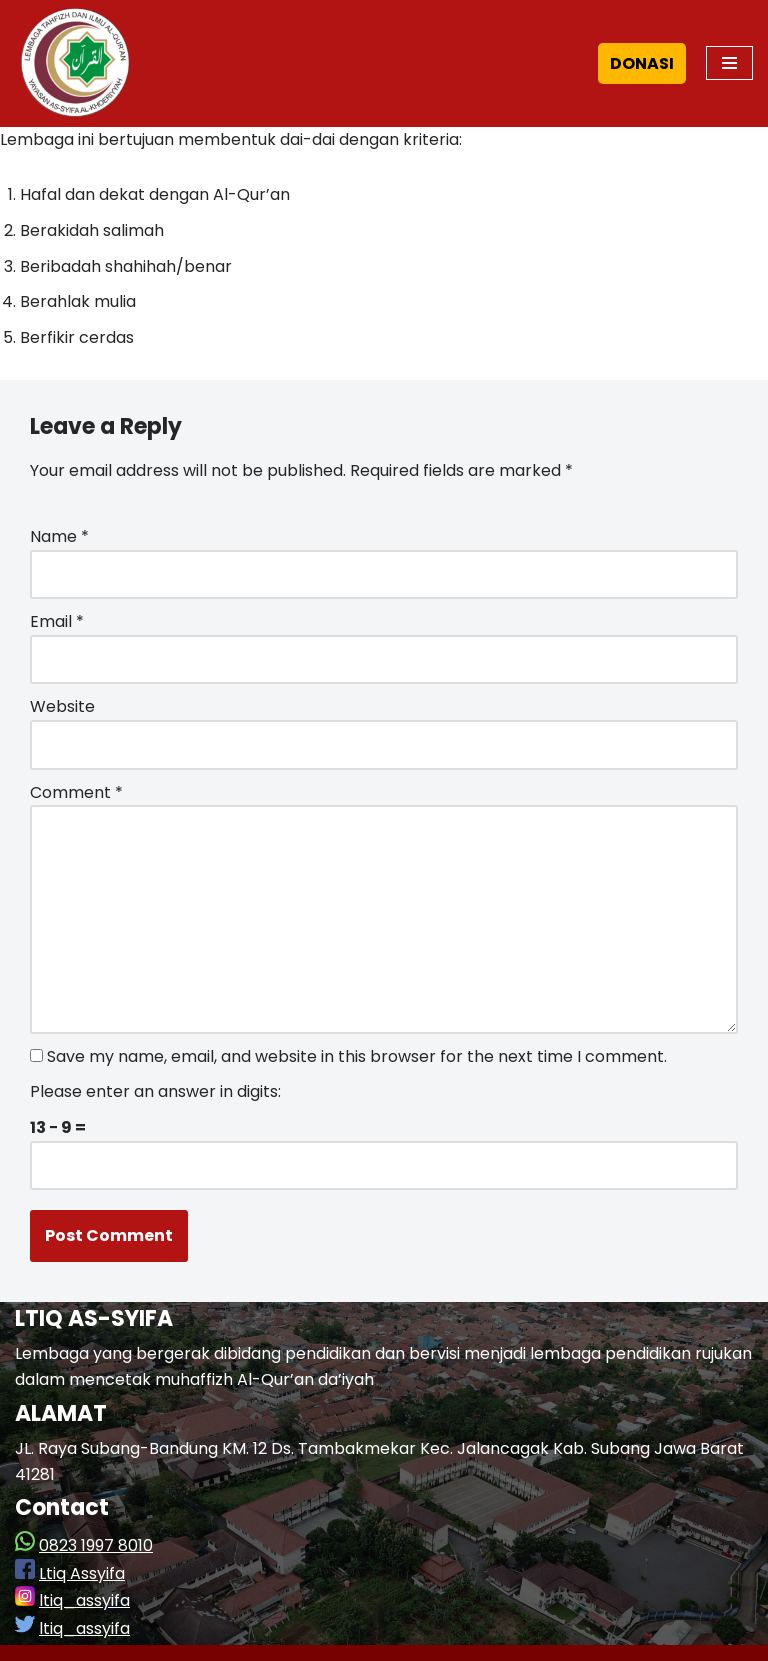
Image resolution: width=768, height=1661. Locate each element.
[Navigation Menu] (729, 63)
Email (57, 621)
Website (62, 706)
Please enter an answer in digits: (155, 1091)
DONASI (642, 63)
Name (59, 536)
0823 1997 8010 (96, 1545)
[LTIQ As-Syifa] (75, 63)
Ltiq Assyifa (82, 1573)
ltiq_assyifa (84, 1600)
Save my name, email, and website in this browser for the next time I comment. (357, 1056)
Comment (76, 792)
